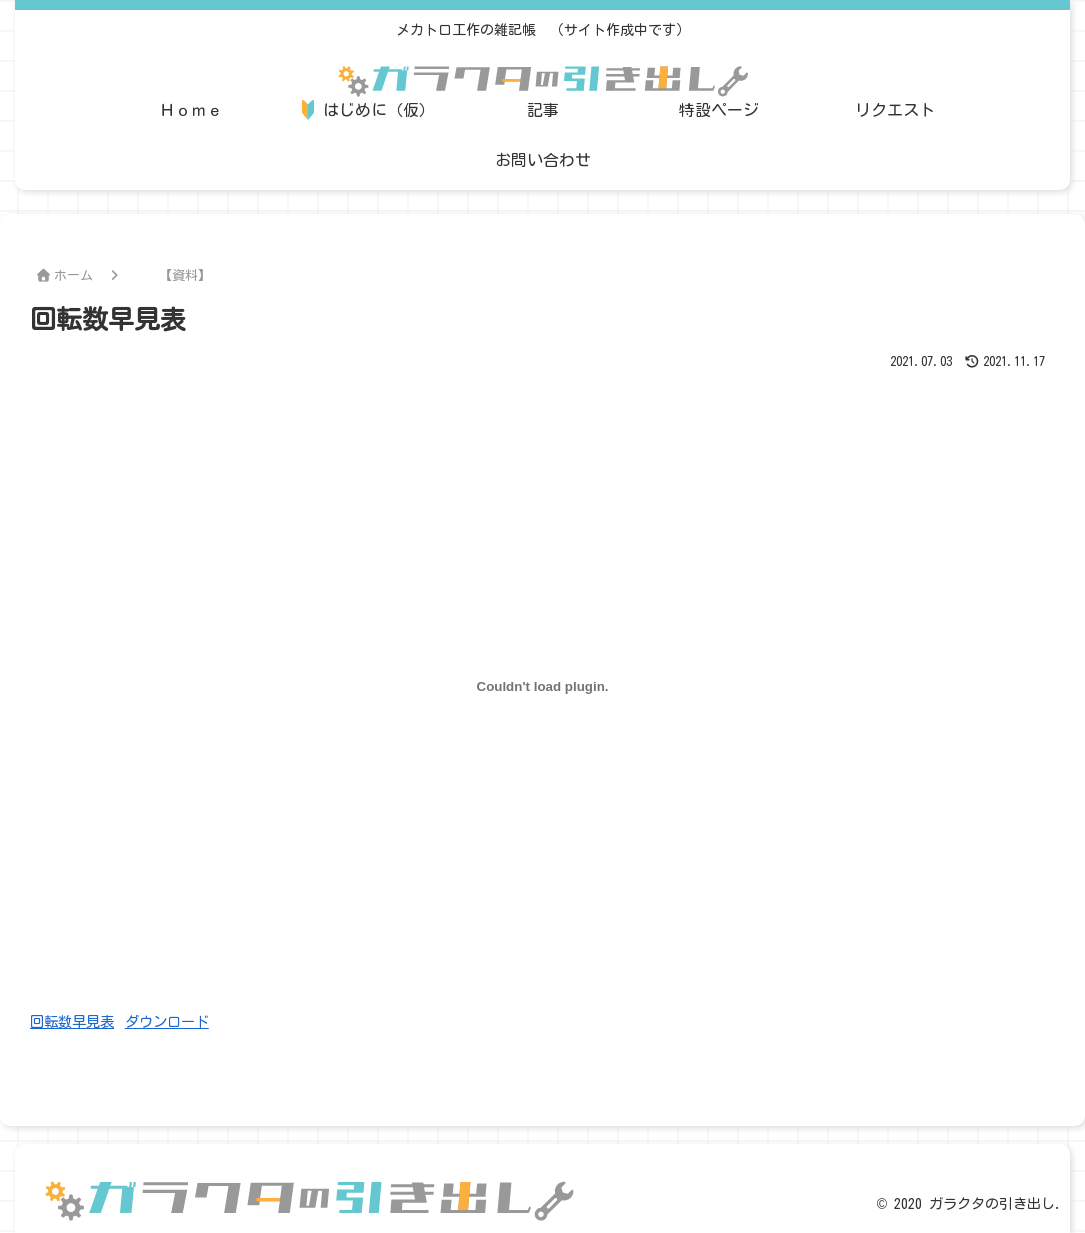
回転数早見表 (72, 1021)
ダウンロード (167, 1021)
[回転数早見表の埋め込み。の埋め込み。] (542, 686)
